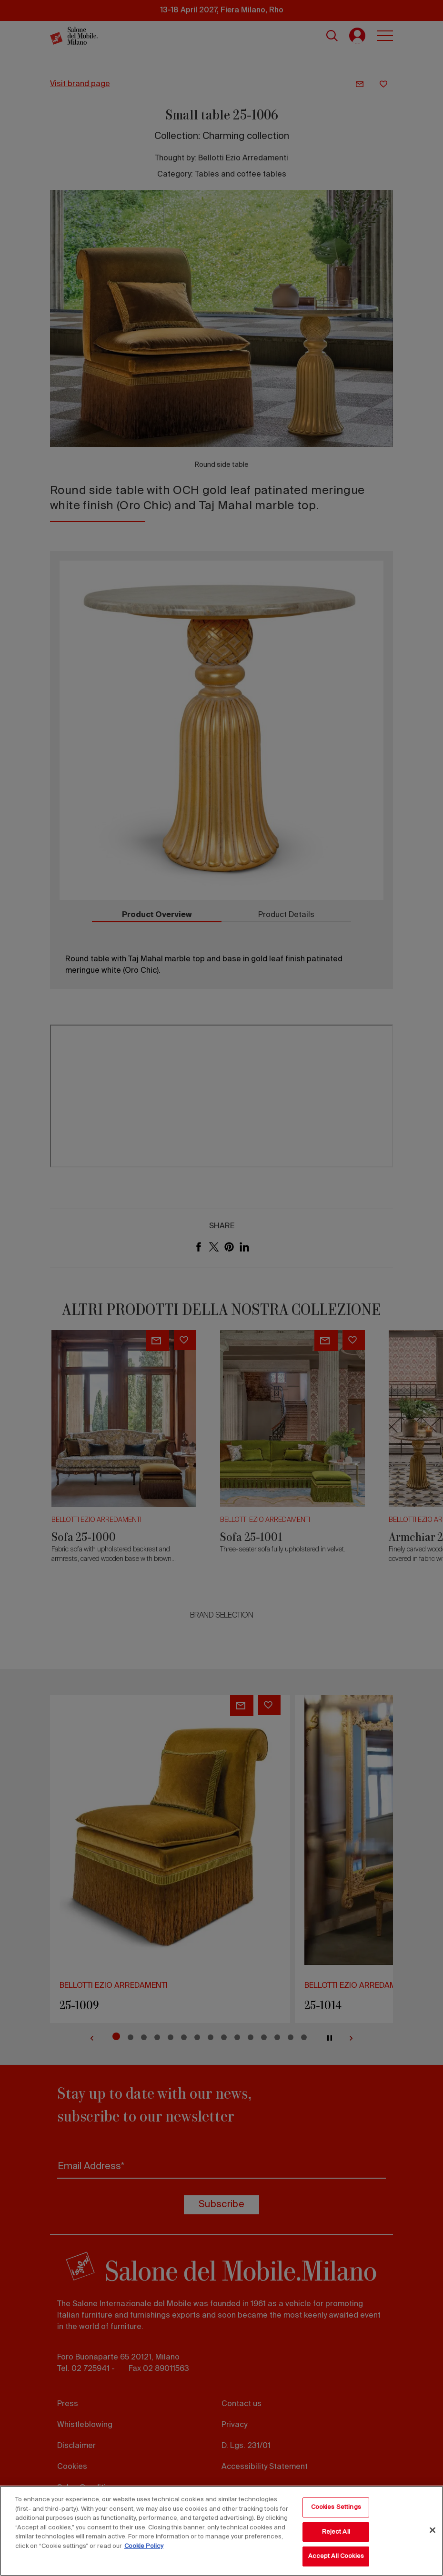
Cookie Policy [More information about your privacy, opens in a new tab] (143, 2546)
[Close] (432, 2530)
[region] (221, 2531)
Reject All (336, 2532)
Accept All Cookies (336, 2556)
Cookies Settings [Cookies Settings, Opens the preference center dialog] (336, 2507)
